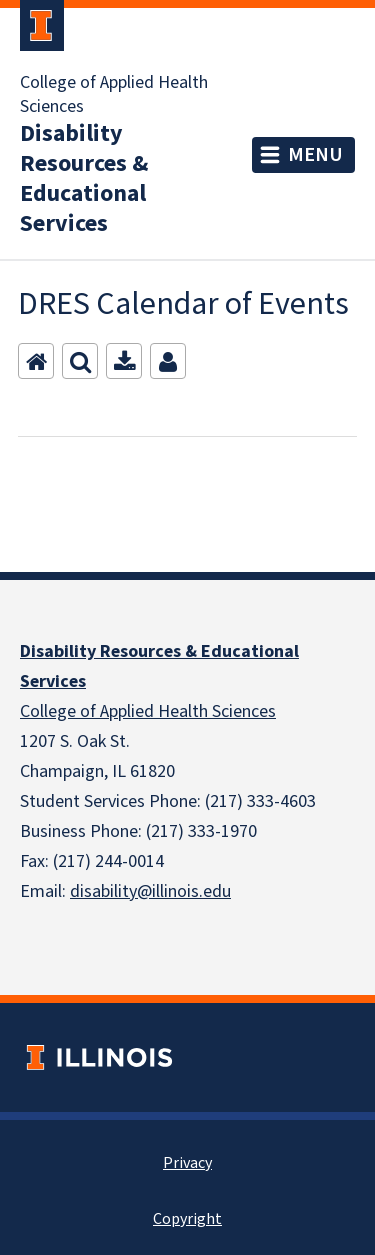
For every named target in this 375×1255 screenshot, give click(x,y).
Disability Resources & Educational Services (84, 179)
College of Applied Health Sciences (114, 95)
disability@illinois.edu (150, 891)
